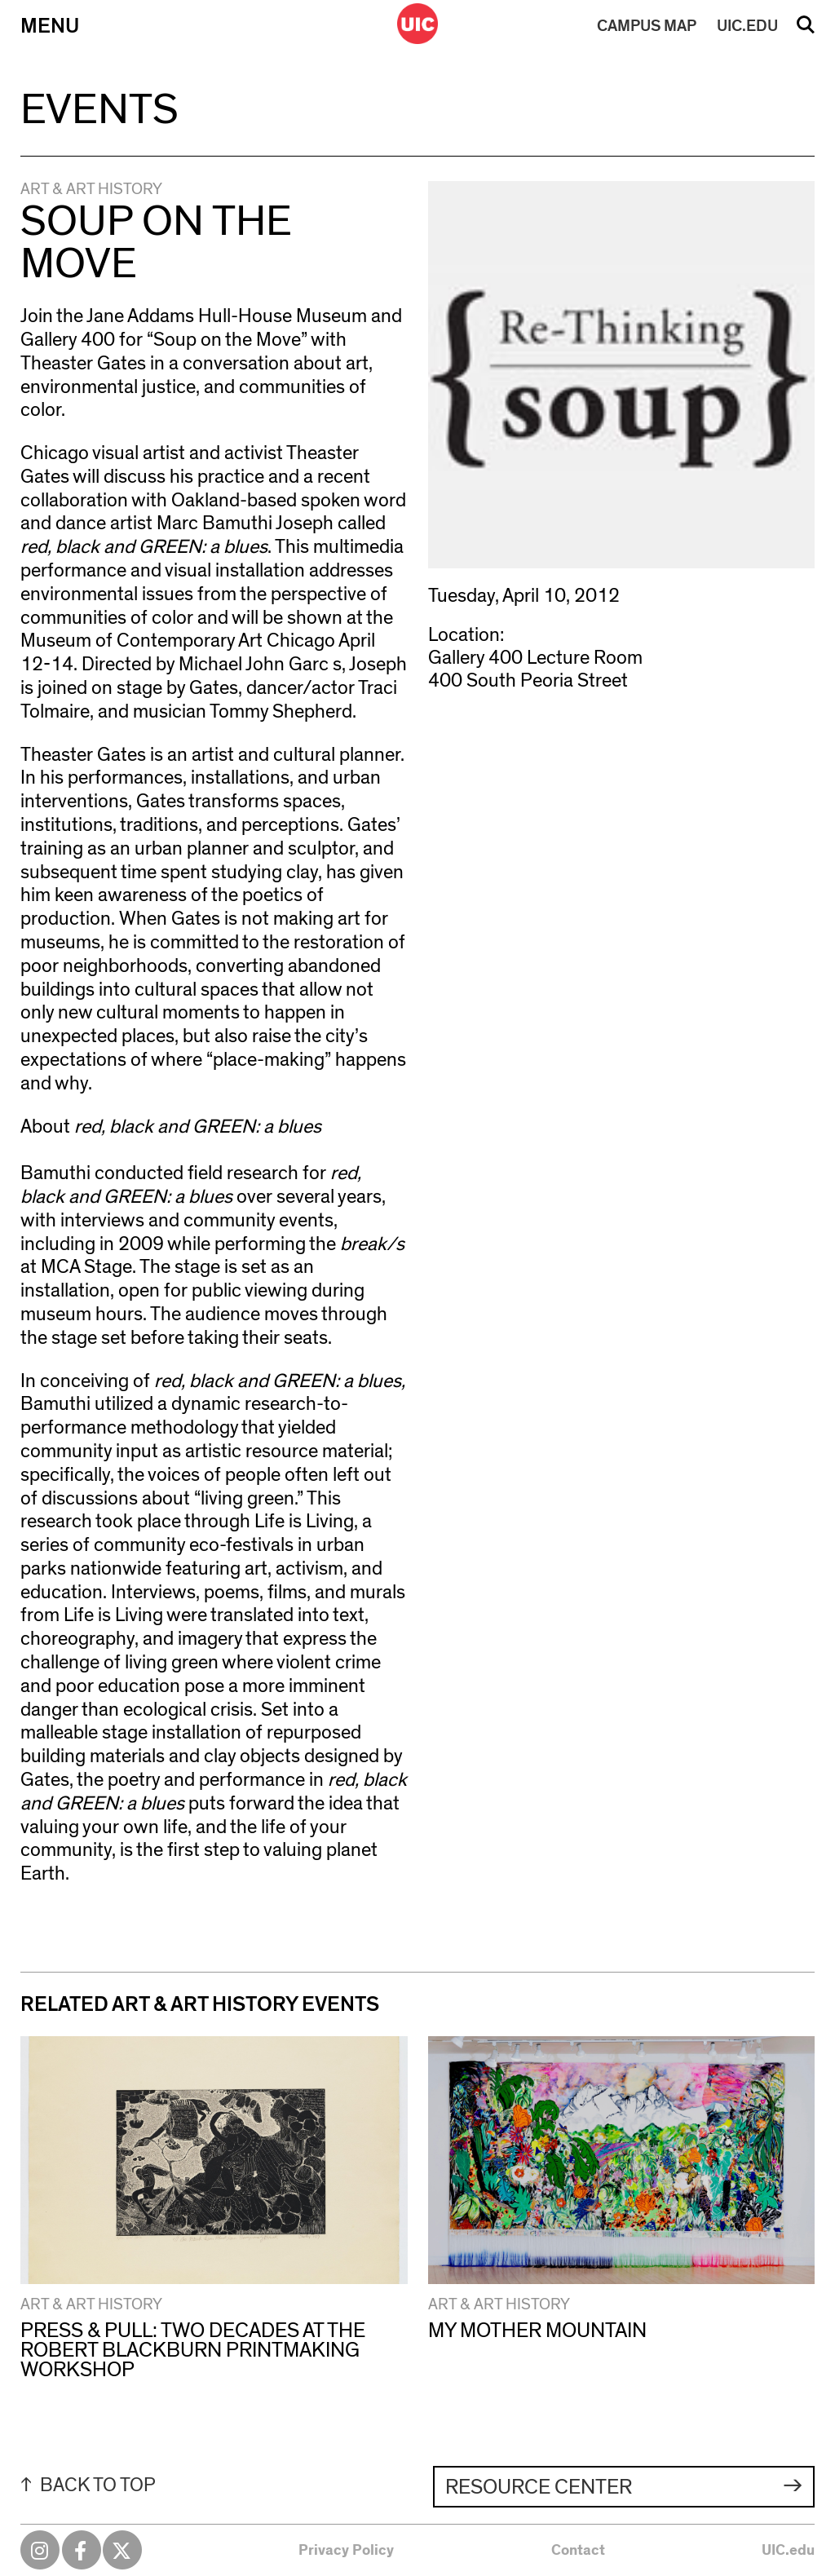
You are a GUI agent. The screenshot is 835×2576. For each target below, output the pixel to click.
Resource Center (538, 2487)
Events (99, 110)
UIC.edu (788, 2550)
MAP (646, 26)
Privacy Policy (346, 2550)
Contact (578, 2550)
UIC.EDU (747, 26)
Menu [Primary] (49, 26)
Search (806, 30)
